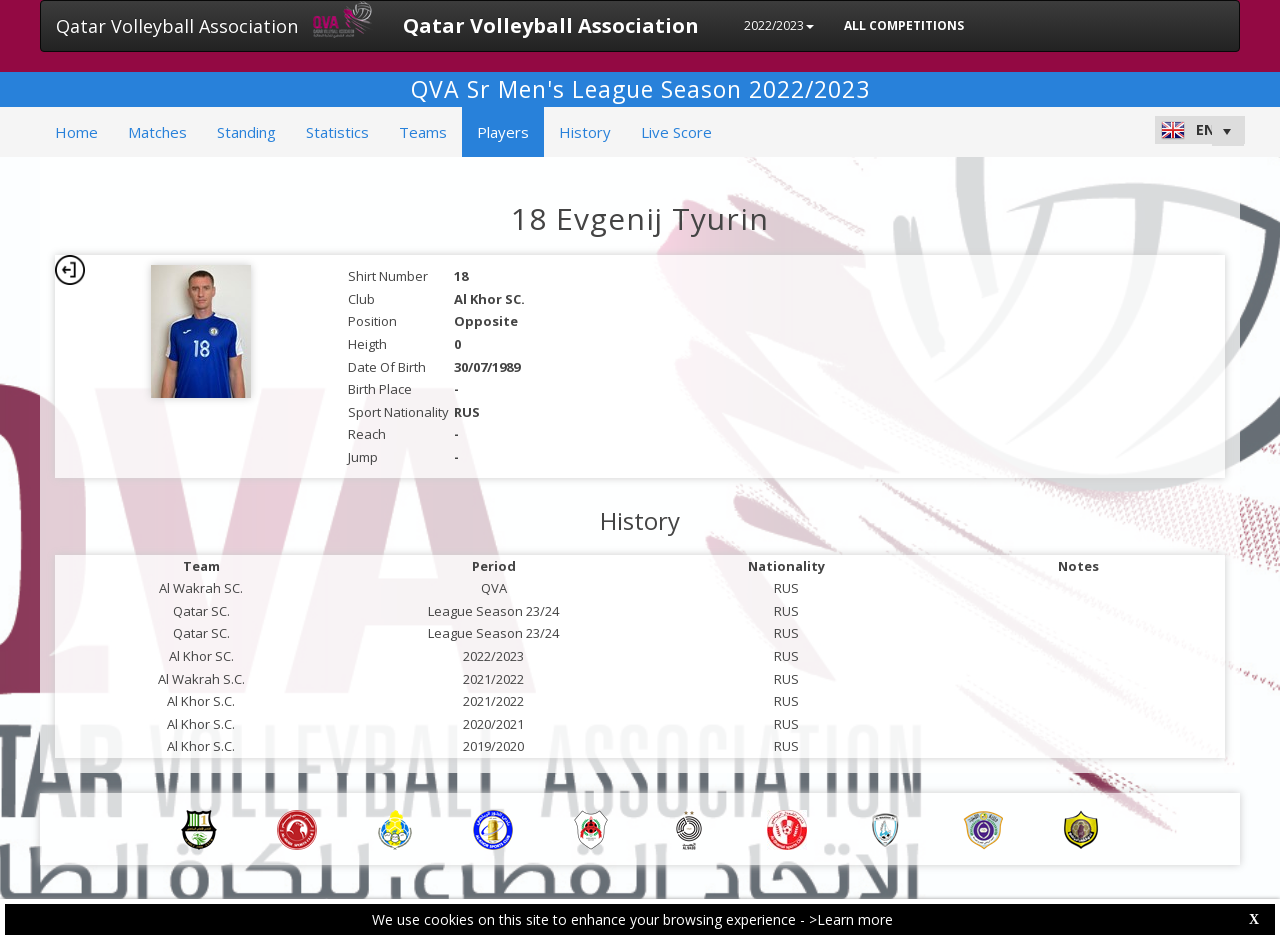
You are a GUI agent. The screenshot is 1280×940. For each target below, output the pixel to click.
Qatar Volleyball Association (177, 26)
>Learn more (851, 919)
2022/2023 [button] (779, 25)
